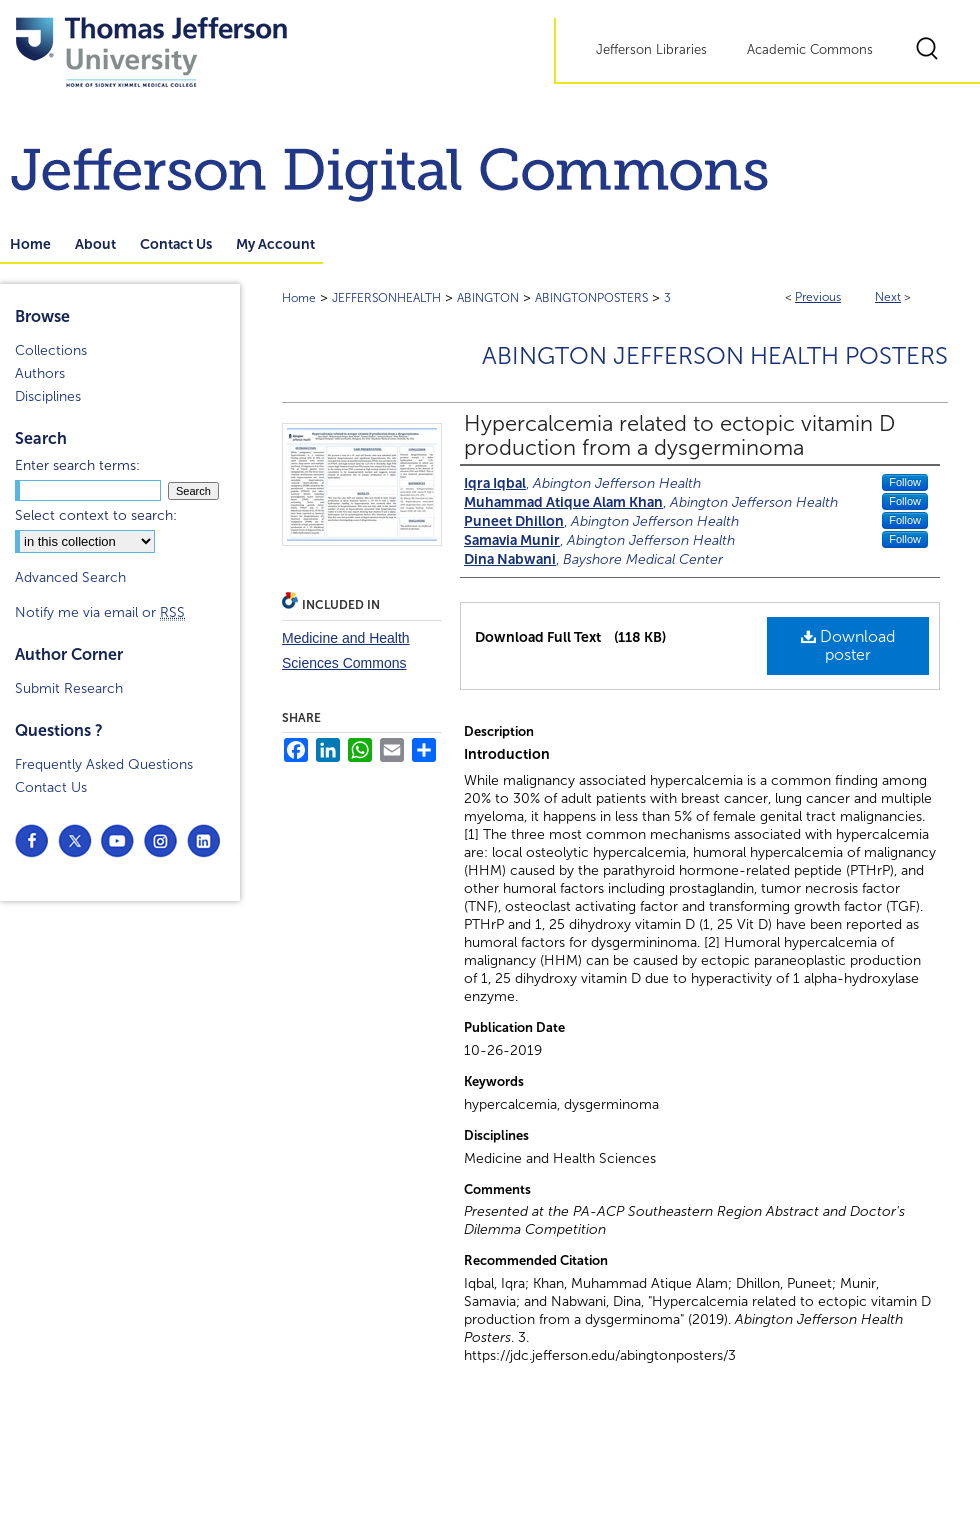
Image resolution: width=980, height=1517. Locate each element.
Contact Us (51, 787)
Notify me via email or (100, 612)
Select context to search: (96, 515)
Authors (40, 373)
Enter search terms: (77, 465)
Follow (905, 482)
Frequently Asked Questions (104, 764)
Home (299, 298)
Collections (51, 350)
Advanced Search (70, 577)
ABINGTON (488, 298)
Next (888, 297)
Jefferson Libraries (651, 50)
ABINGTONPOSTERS (591, 298)
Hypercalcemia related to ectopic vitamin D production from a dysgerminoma (679, 436)
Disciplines (48, 396)
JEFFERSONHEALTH (386, 298)
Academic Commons (810, 50)
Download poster (848, 645)
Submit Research (69, 688)
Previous (818, 297)
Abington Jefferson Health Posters (715, 356)
